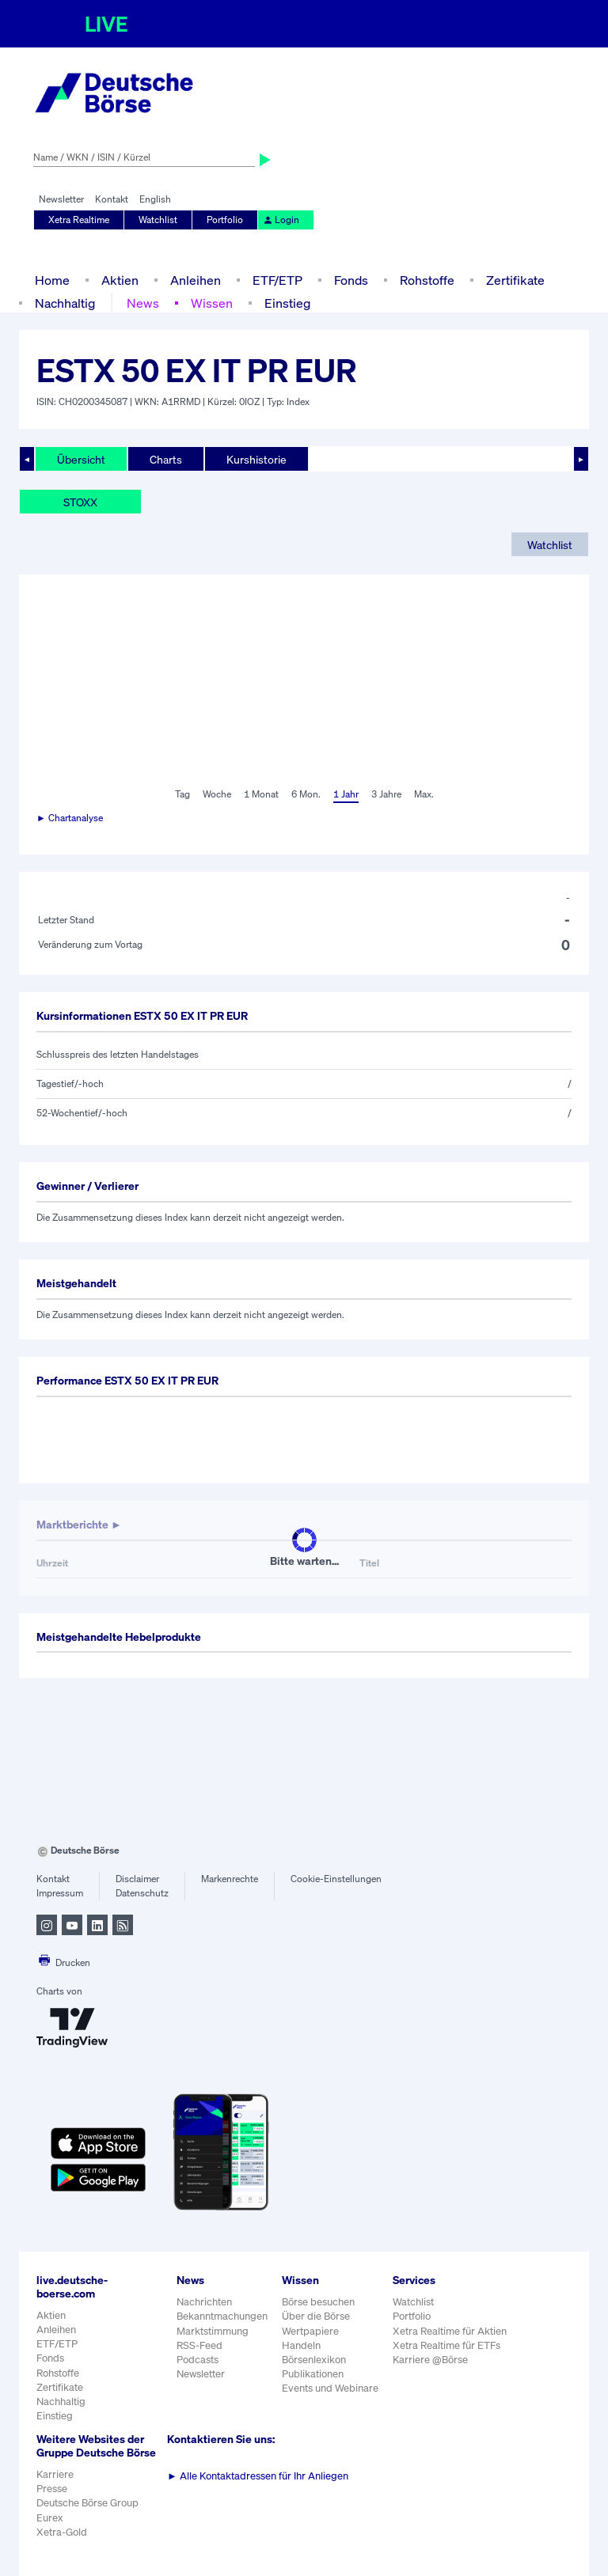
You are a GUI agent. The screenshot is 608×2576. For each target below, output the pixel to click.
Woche (217, 794)
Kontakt (111, 199)
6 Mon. (306, 794)
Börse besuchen (318, 2302)
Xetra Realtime (78, 219)
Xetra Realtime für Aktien (450, 2331)
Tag (182, 794)
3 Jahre (386, 794)
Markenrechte (229, 1879)
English (155, 199)
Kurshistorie (256, 459)
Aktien (120, 280)
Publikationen (313, 2374)
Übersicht (81, 459)
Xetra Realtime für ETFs (446, 2345)
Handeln (301, 2345)
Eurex (49, 2518)
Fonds (351, 280)
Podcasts (197, 2359)
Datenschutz (142, 1893)
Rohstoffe (427, 280)
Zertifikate (515, 280)
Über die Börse (316, 2316)
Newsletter (61, 199)
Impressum (59, 1893)
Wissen (212, 303)
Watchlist (158, 219)
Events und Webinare (330, 2388)
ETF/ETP (277, 280)
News (143, 303)
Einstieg (287, 303)
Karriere (55, 2474)
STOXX (80, 502)
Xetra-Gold (61, 2532)
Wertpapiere (310, 2331)
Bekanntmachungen (222, 2316)
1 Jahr (346, 794)
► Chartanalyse (69, 818)
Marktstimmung (213, 2331)
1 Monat (261, 794)
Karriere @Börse (430, 2359)
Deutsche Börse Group (87, 2503)
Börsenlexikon (314, 2359)
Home (52, 280)
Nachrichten (204, 2302)
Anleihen (195, 280)
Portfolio (225, 219)
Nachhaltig (65, 303)
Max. (424, 794)
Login (281, 219)
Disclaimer (137, 1879)
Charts (166, 459)
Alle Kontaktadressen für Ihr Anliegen (257, 2476)
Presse (51, 2488)
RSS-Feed (199, 2345)
